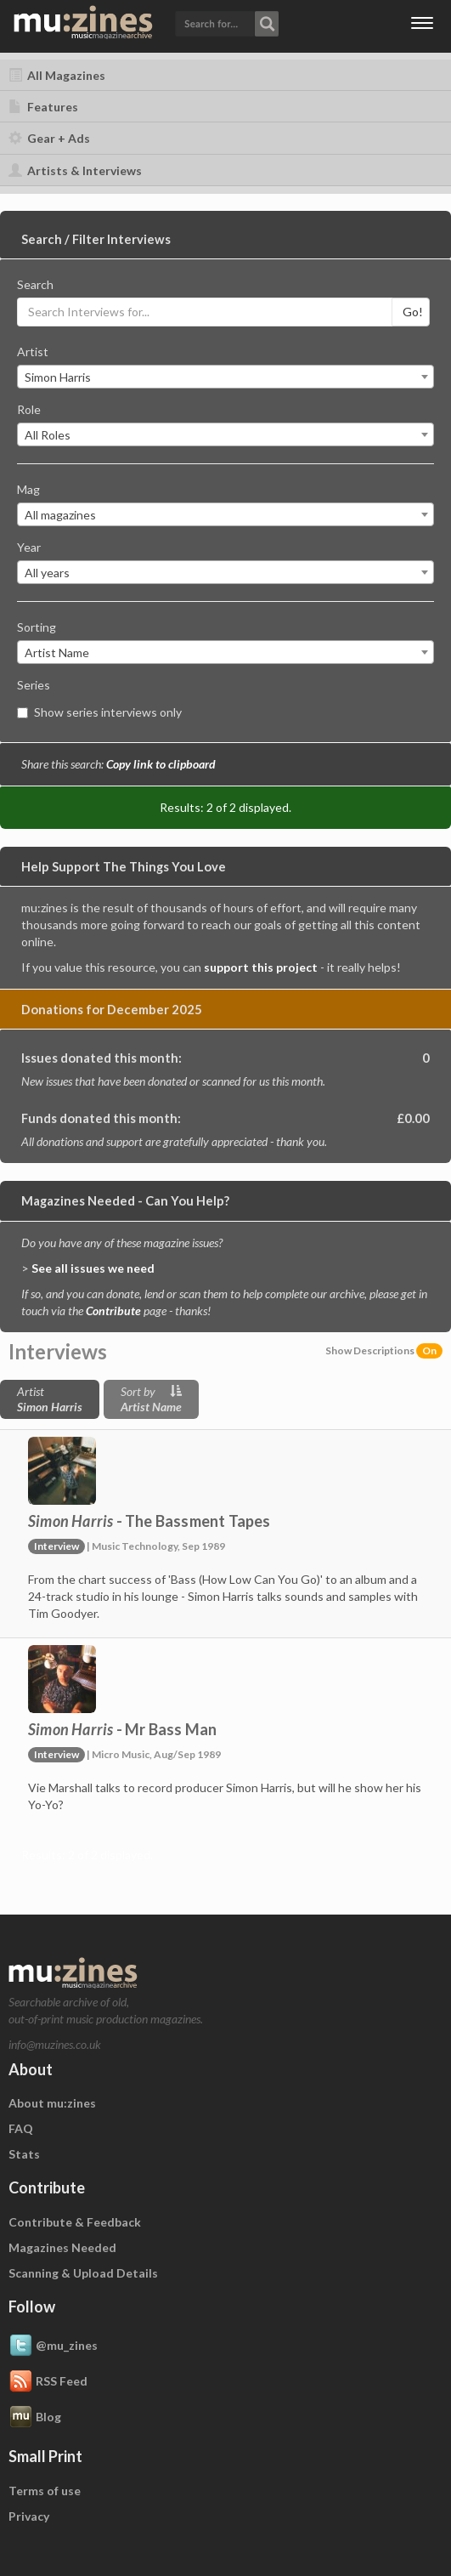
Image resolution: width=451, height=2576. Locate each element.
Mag (28, 489)
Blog (34, 2417)
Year (29, 547)
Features (43, 106)
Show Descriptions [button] (384, 1350)
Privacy (28, 2516)
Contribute (113, 1310)
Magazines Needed (62, 2247)
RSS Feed (47, 2382)
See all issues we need (93, 1268)
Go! (413, 311)
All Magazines (56, 75)
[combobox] (225, 377)
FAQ (20, 2128)
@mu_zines (53, 2346)
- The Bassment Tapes (149, 1521)
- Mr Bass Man (122, 1729)
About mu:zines (52, 2103)
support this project (261, 967)
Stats (24, 2154)
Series (33, 685)
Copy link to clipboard (161, 764)
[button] (226, 22)
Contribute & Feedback (74, 2222)
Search (35, 284)
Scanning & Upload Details (83, 2273)
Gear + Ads (49, 138)
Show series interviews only (99, 712)
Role (29, 409)
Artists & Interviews (75, 170)
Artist (32, 351)
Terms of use (44, 2490)
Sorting (36, 627)
